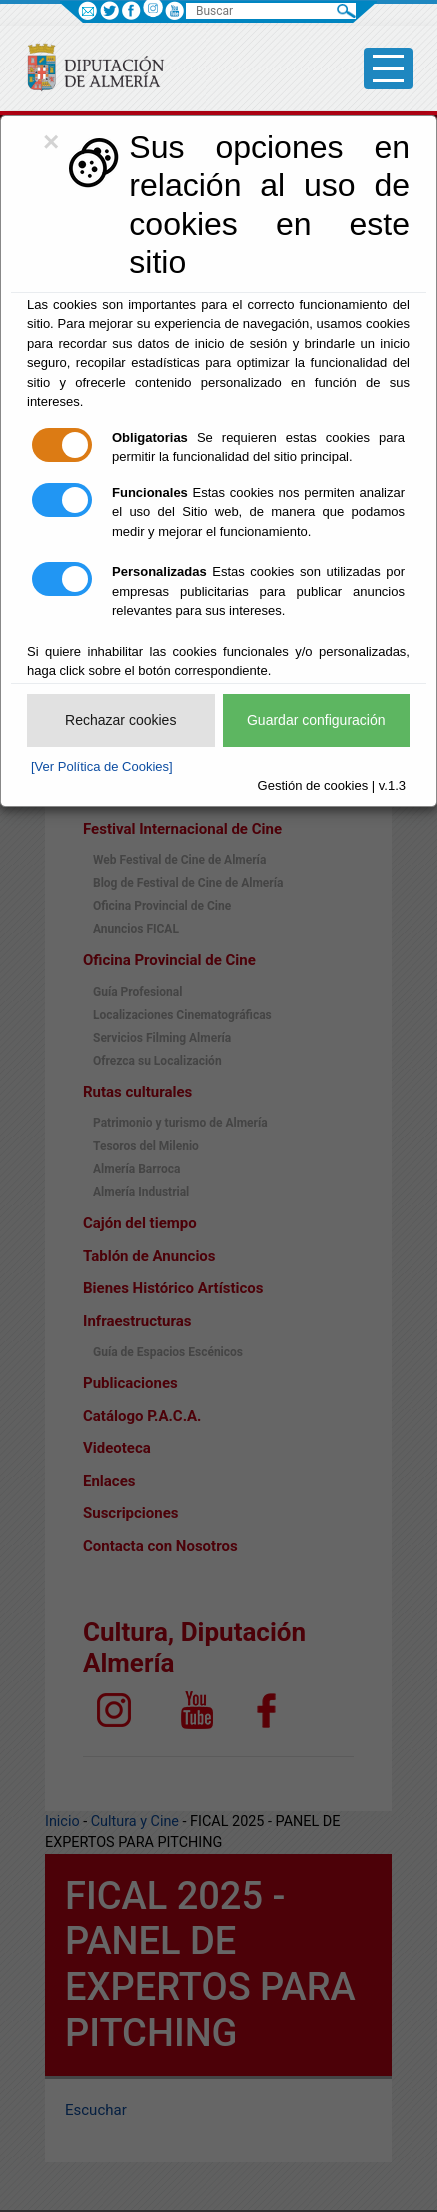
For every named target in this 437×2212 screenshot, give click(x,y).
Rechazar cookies (120, 720)
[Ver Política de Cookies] (102, 766)
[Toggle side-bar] (388, 68)
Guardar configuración (316, 720)
